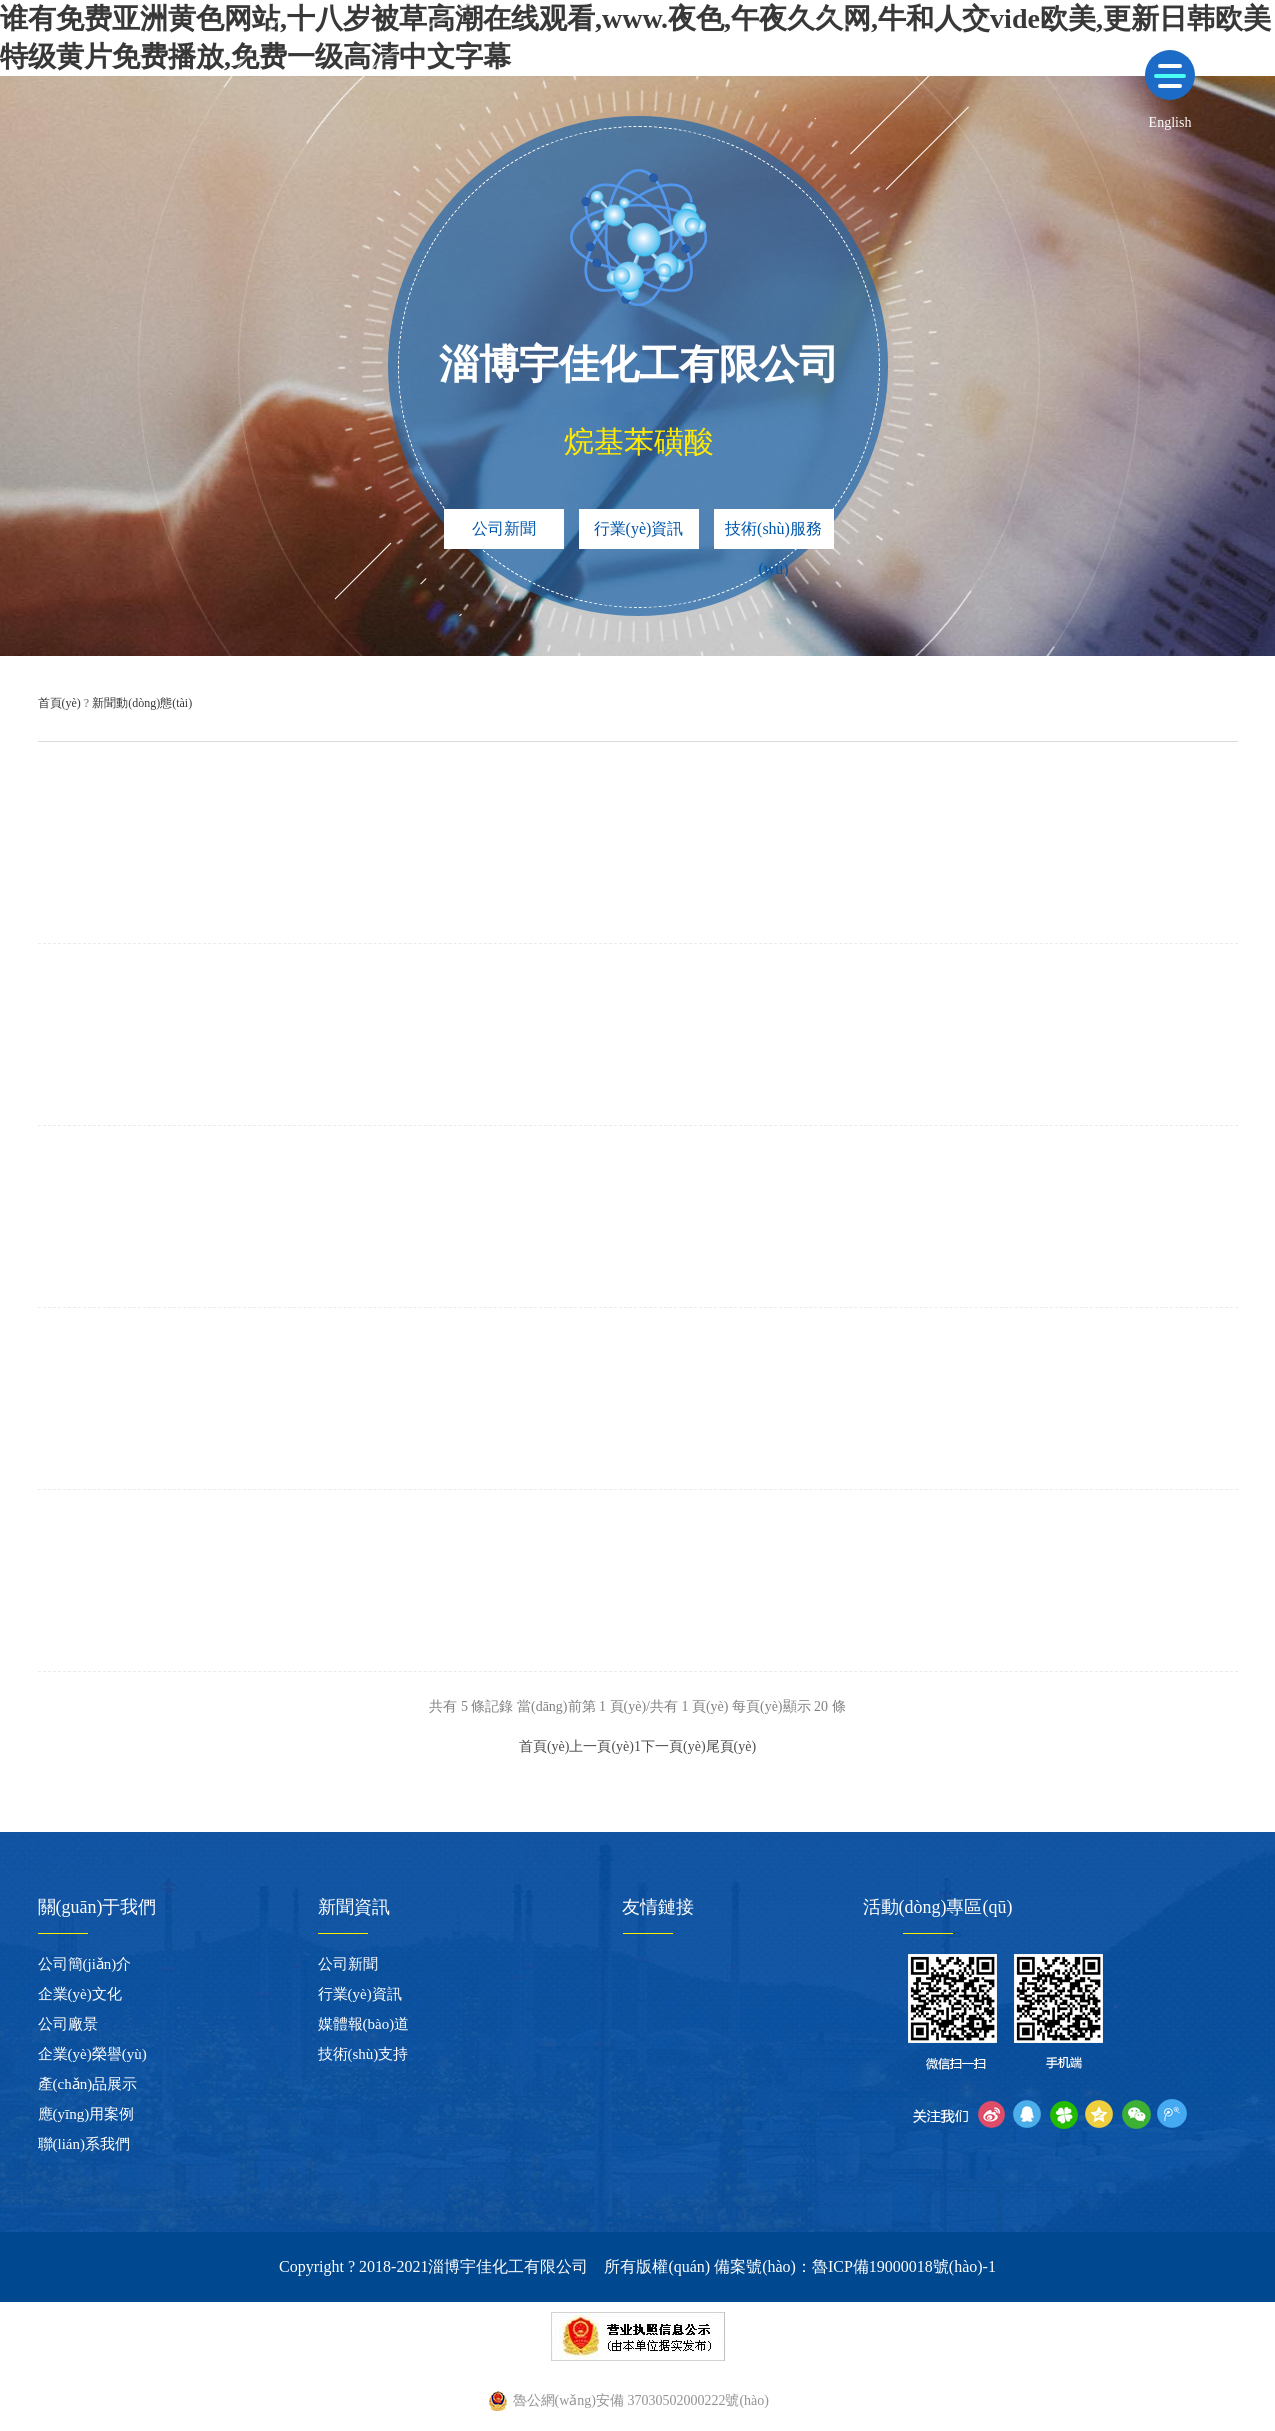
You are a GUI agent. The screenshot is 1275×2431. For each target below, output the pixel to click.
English (1170, 122)
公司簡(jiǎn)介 (85, 1964)
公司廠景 (68, 2024)
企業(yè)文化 (80, 1994)
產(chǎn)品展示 (88, 2084)
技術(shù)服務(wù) (773, 534)
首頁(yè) (59, 703)
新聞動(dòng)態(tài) (142, 703)
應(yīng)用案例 (86, 2114)
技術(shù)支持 (363, 2054)
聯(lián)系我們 (84, 2144)
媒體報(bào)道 (364, 2024)
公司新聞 (504, 528)
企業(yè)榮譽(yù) (92, 2054)
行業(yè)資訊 (639, 528)
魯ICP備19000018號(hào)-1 (904, 2266)
